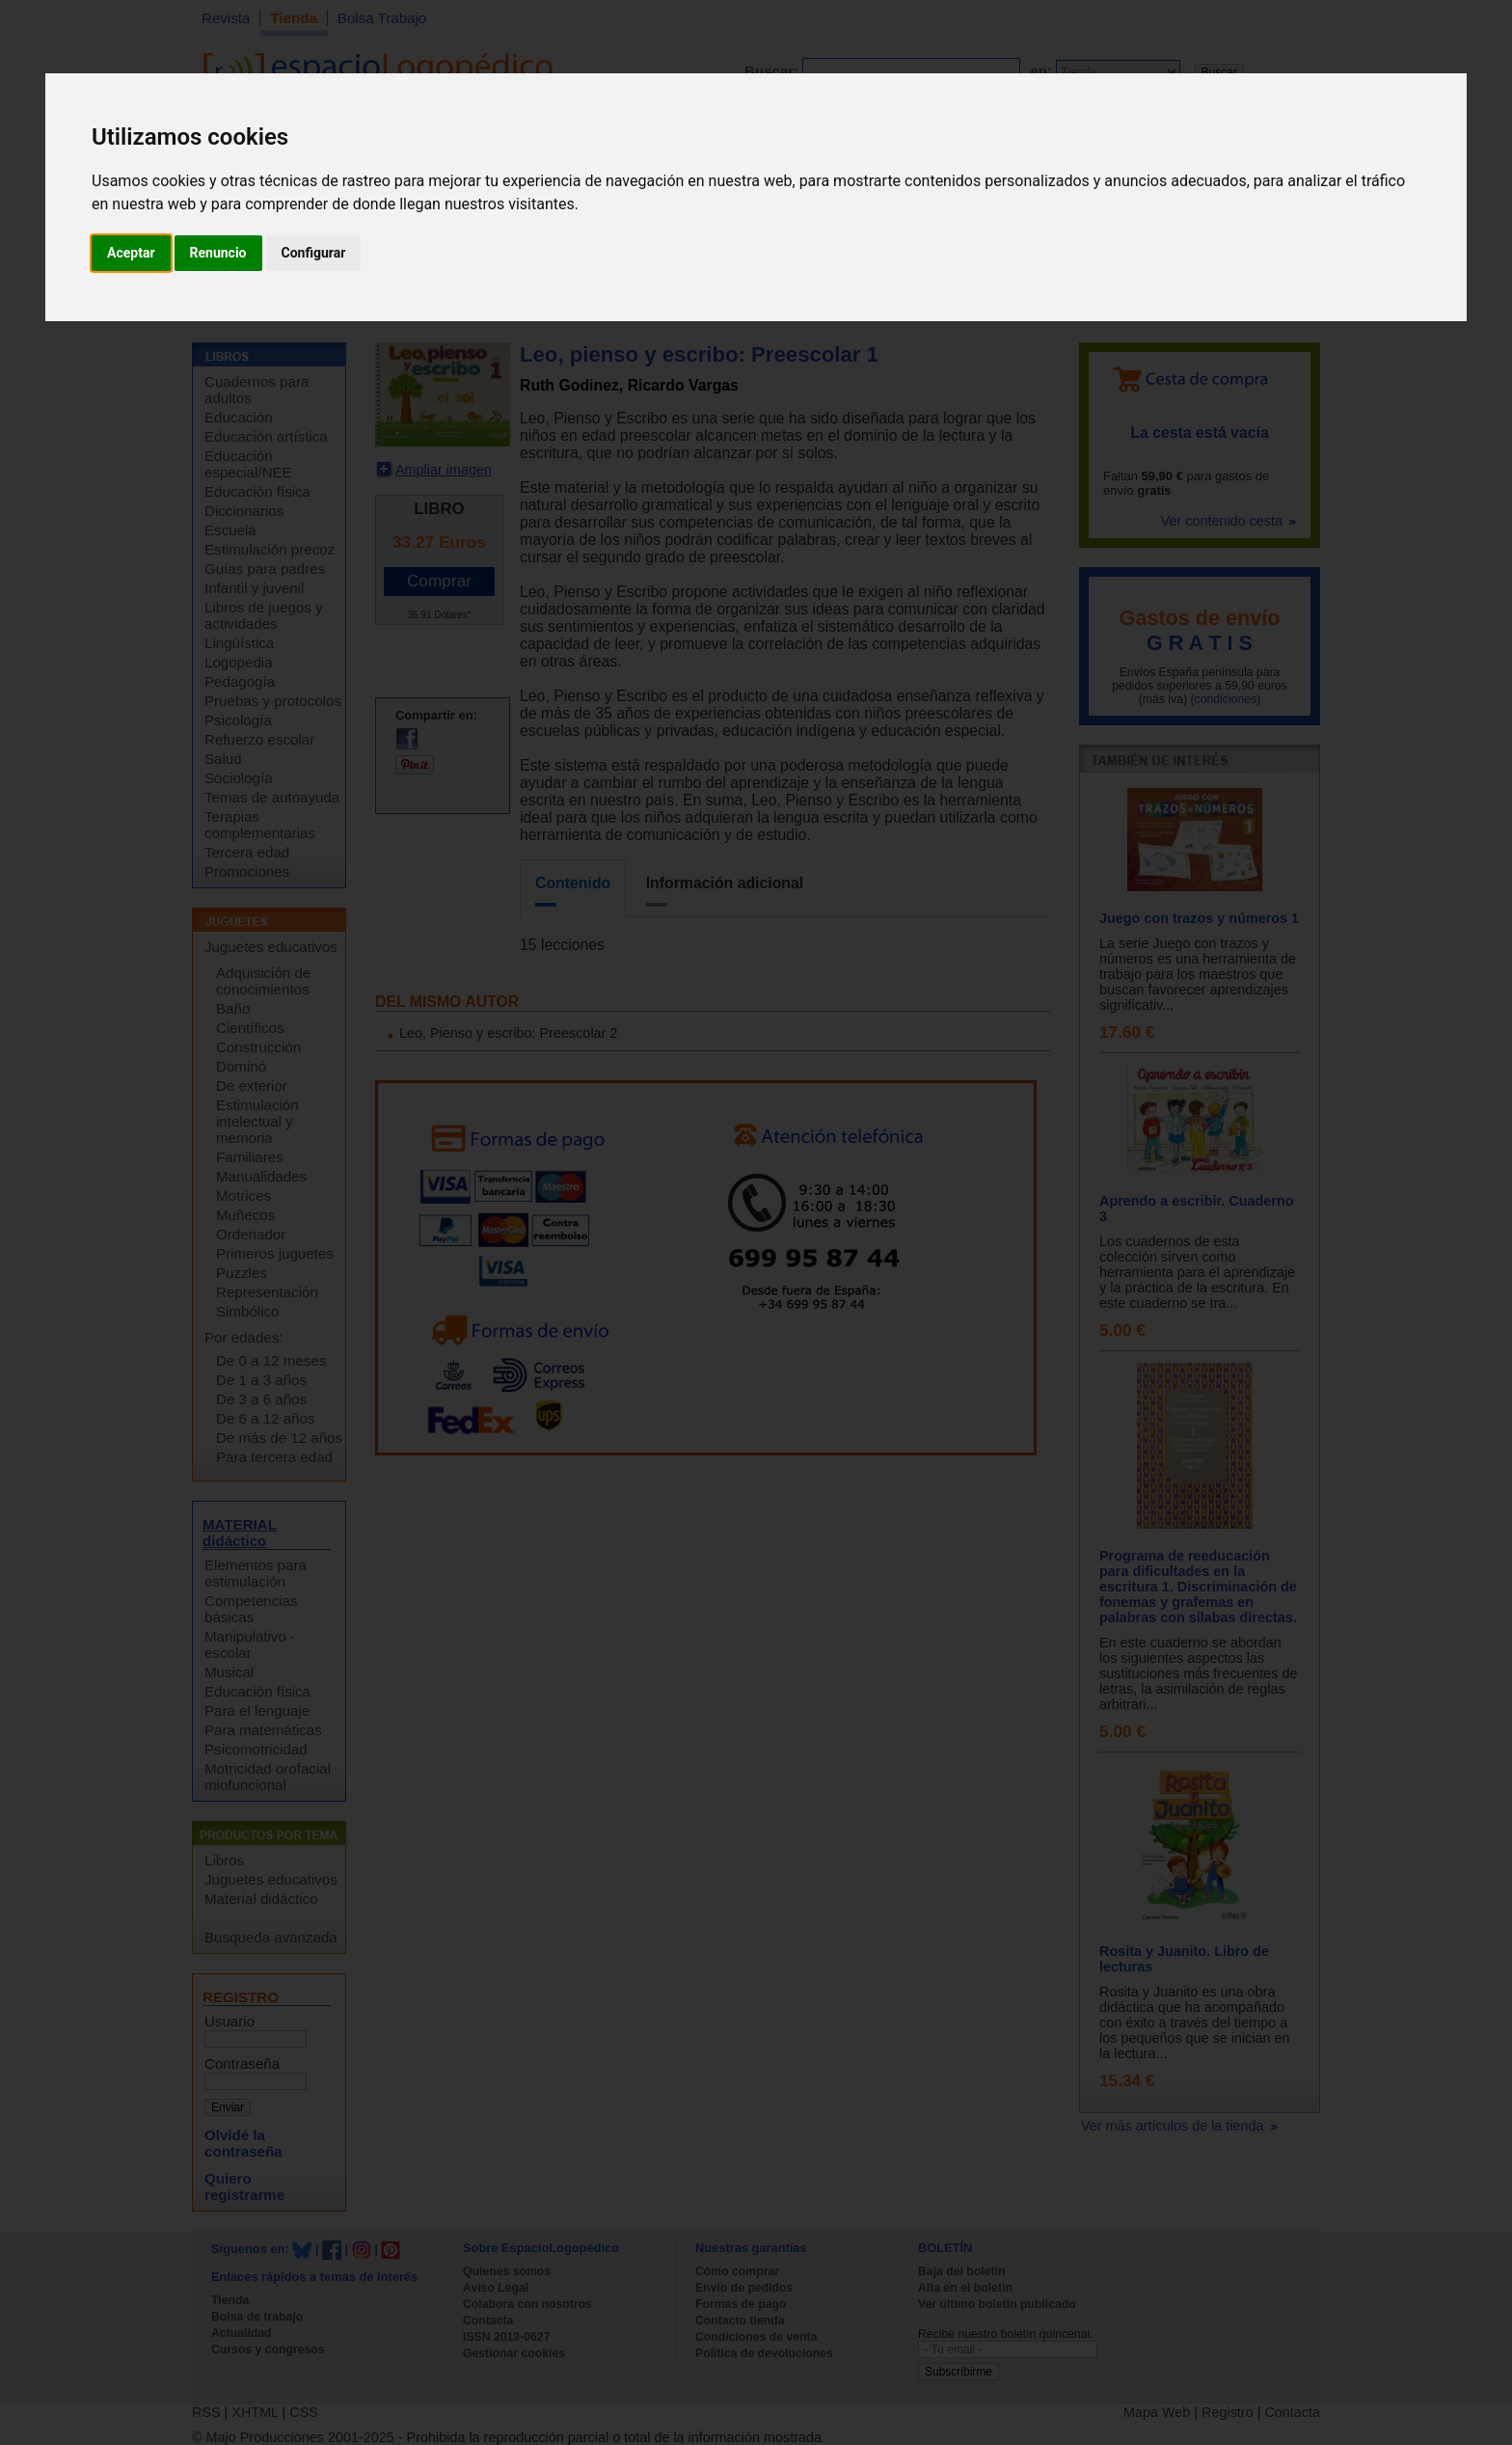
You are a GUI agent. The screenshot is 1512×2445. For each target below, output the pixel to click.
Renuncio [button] (218, 252)
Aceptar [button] (131, 252)
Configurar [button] (314, 252)
